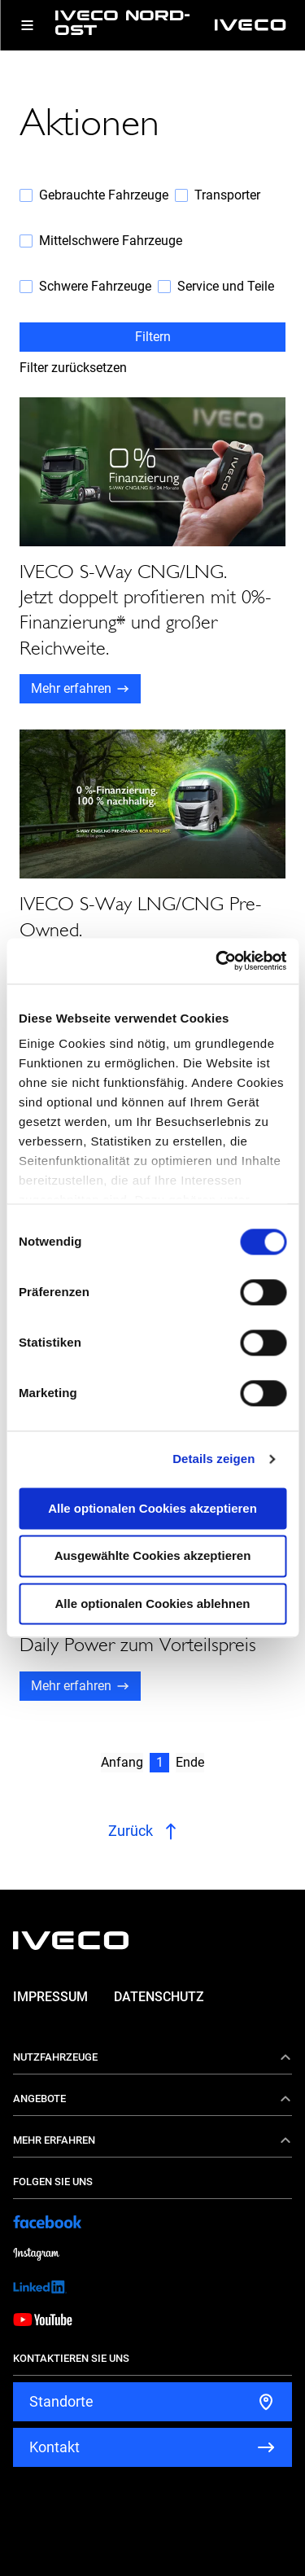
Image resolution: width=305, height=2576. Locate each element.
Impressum (50, 1996)
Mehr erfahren (71, 688)
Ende (190, 1762)
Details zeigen (213, 1458)
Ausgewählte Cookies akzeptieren (152, 1556)
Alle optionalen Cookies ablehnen (152, 1603)
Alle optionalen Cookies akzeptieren (152, 1508)
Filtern (153, 336)
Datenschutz (159, 1996)
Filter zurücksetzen (73, 367)
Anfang (122, 1762)
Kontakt (54, 2447)
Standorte (61, 2401)
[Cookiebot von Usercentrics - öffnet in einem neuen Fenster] (217, 960)
